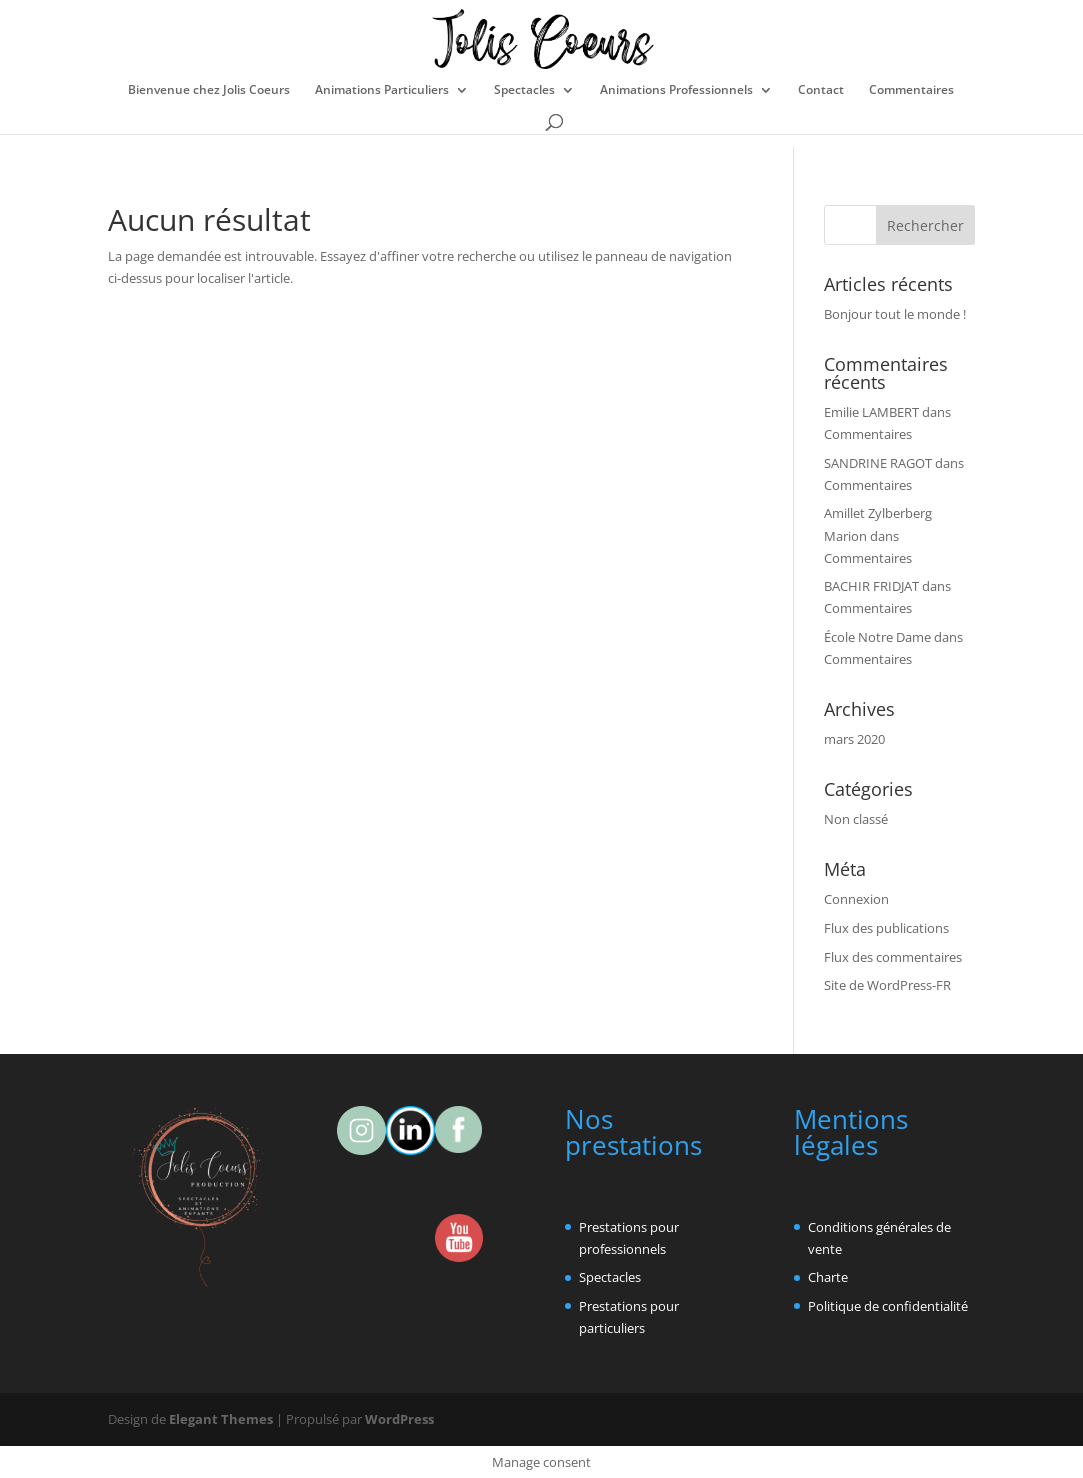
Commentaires (911, 90)
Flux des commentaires (893, 957)
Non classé (856, 819)
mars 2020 (854, 739)
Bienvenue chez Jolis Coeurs (209, 90)
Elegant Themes (221, 1419)
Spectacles (524, 90)
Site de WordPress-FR (887, 985)
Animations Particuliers (382, 90)
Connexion (856, 899)
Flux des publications (886, 928)
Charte (828, 1277)
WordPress (399, 1419)
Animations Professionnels (676, 90)
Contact (821, 90)
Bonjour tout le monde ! (895, 314)
